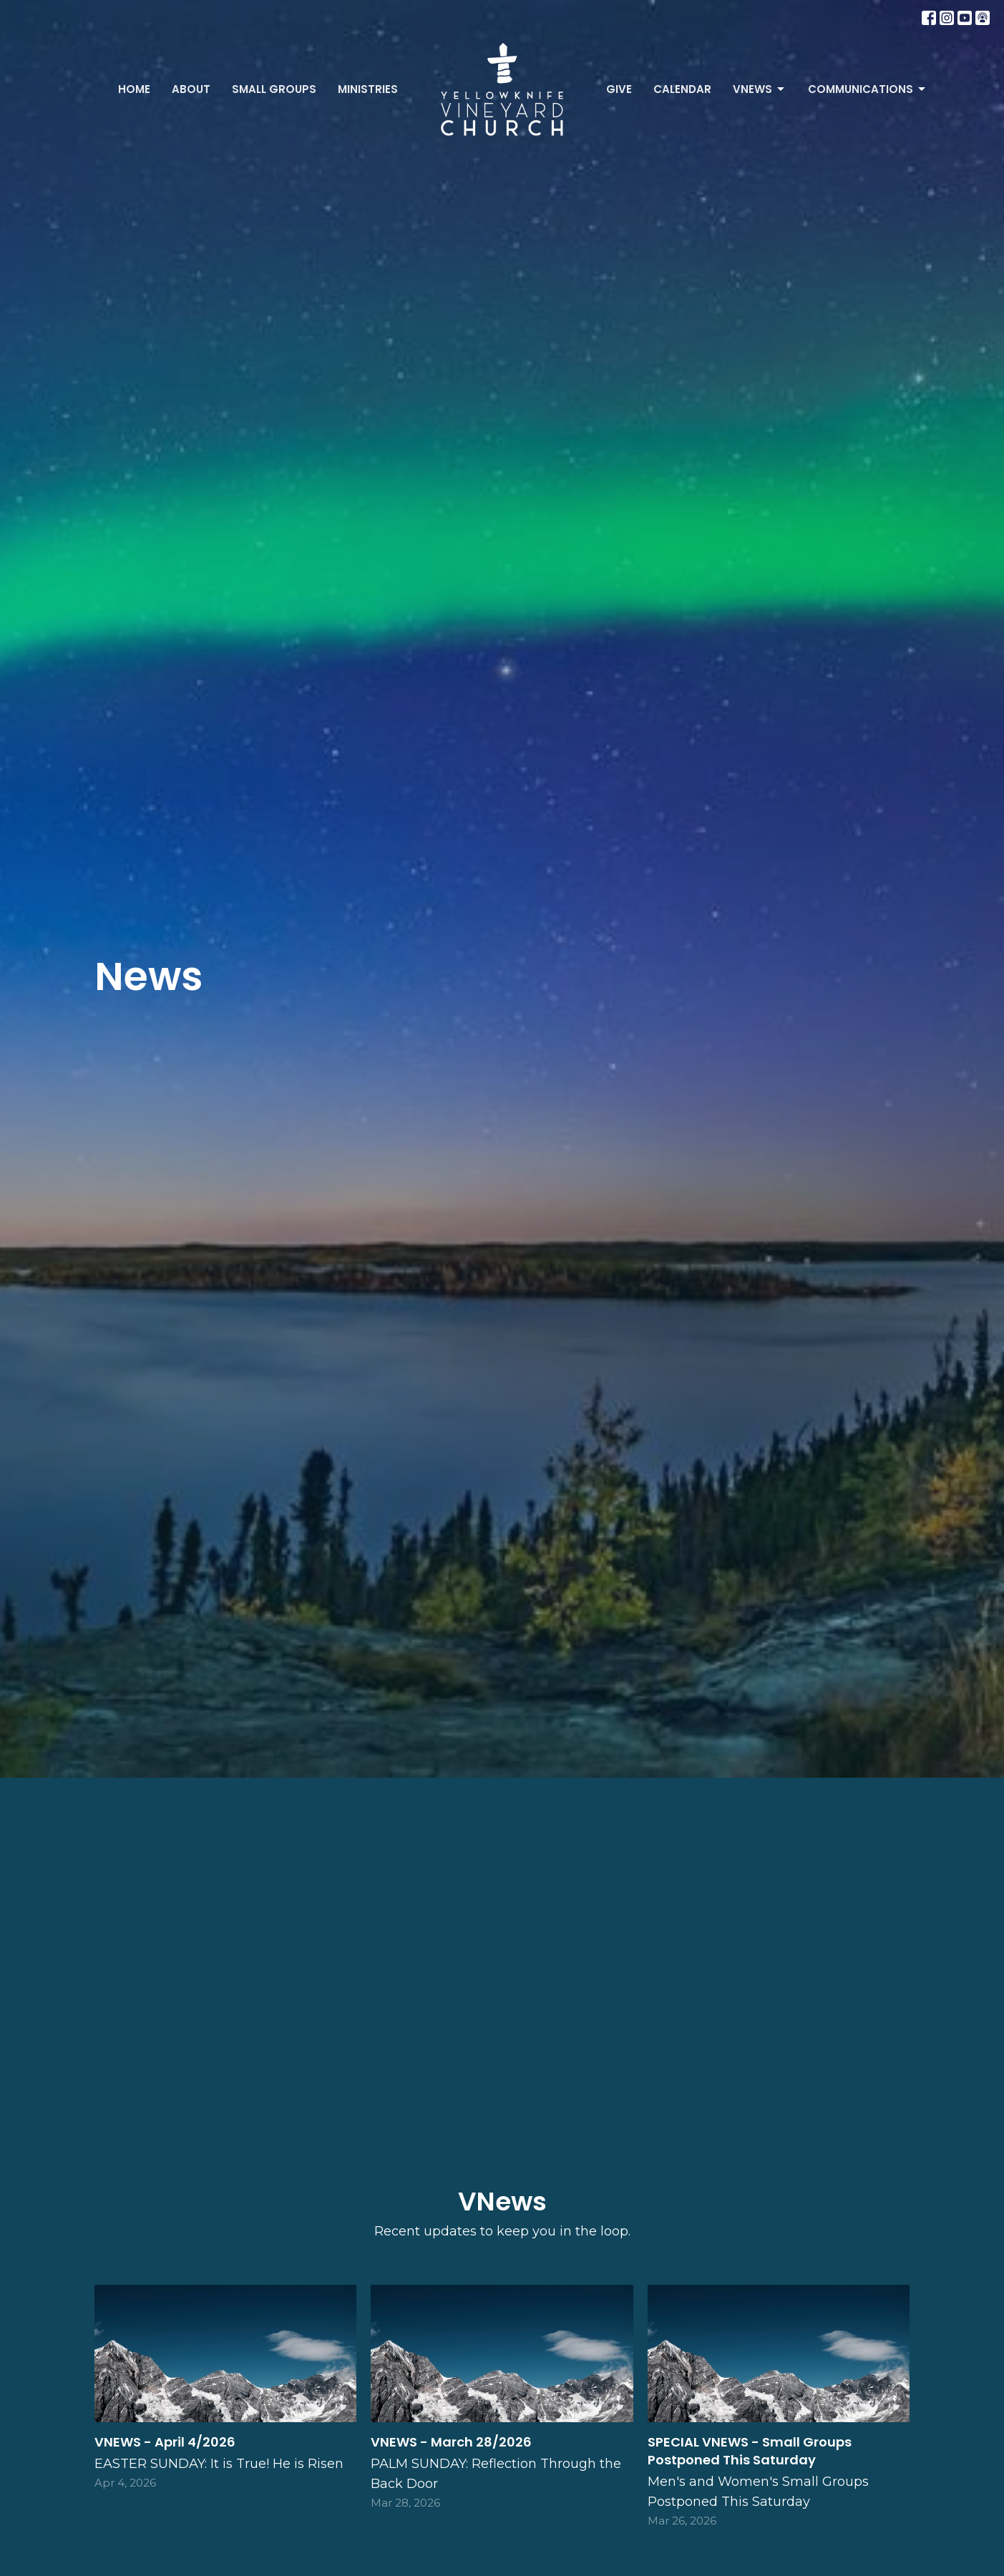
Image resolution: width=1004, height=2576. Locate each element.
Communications (867, 89)
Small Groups (274, 89)
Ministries (368, 89)
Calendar (682, 89)
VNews (759, 89)
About (191, 89)
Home (134, 89)
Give (619, 89)
